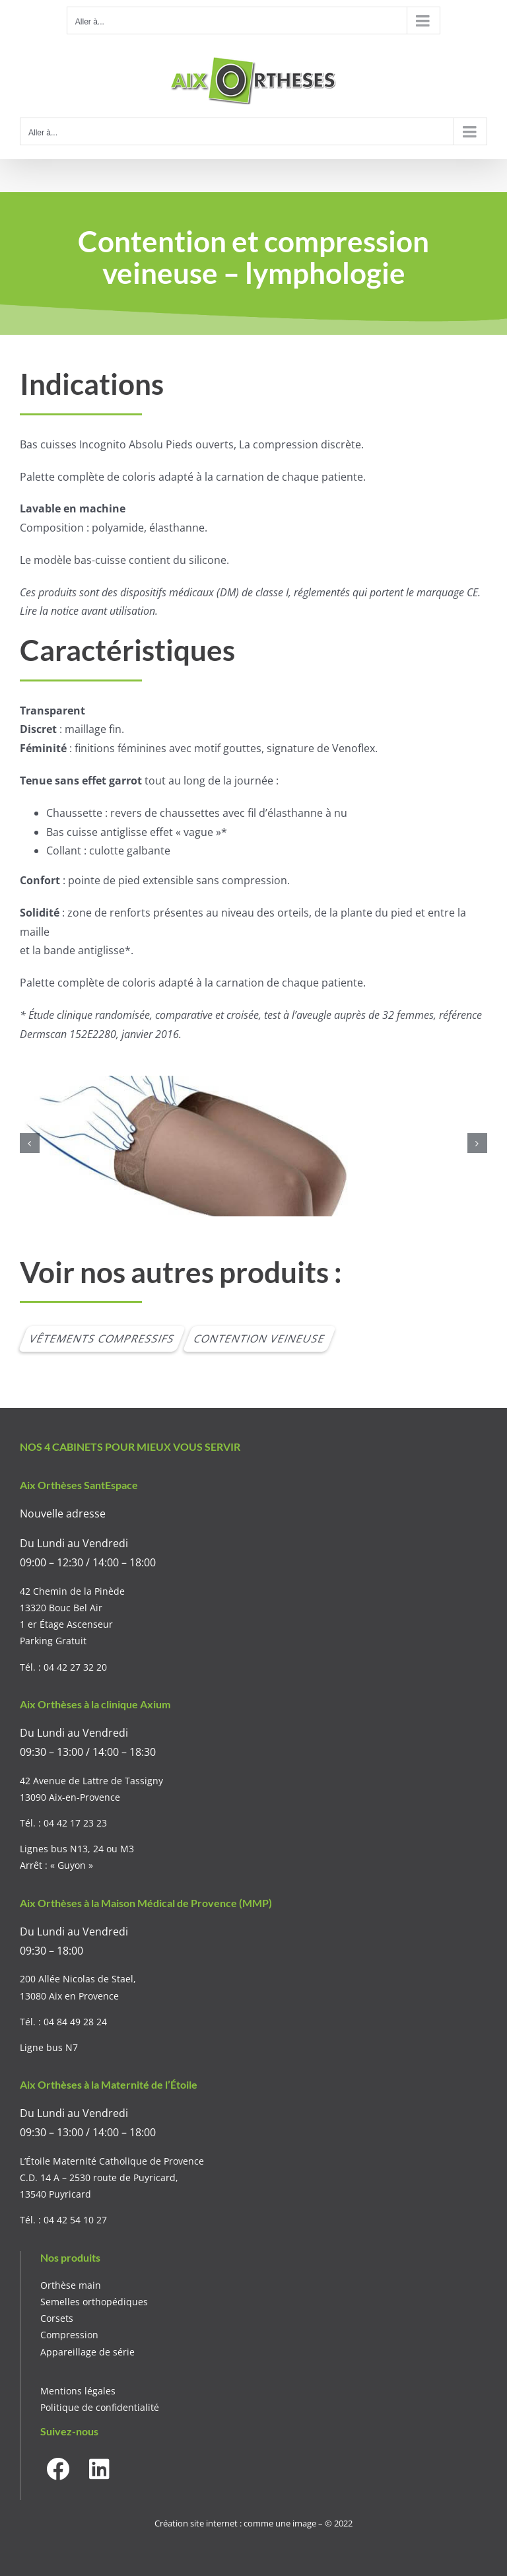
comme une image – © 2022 (298, 2523)
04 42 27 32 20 (75, 1667)
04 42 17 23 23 (75, 1823)
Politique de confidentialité (99, 2407)
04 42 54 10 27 (75, 2219)
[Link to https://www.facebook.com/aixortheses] (57, 2469)
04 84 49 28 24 (75, 2021)
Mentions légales (78, 2391)
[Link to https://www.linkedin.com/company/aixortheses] (99, 2469)
